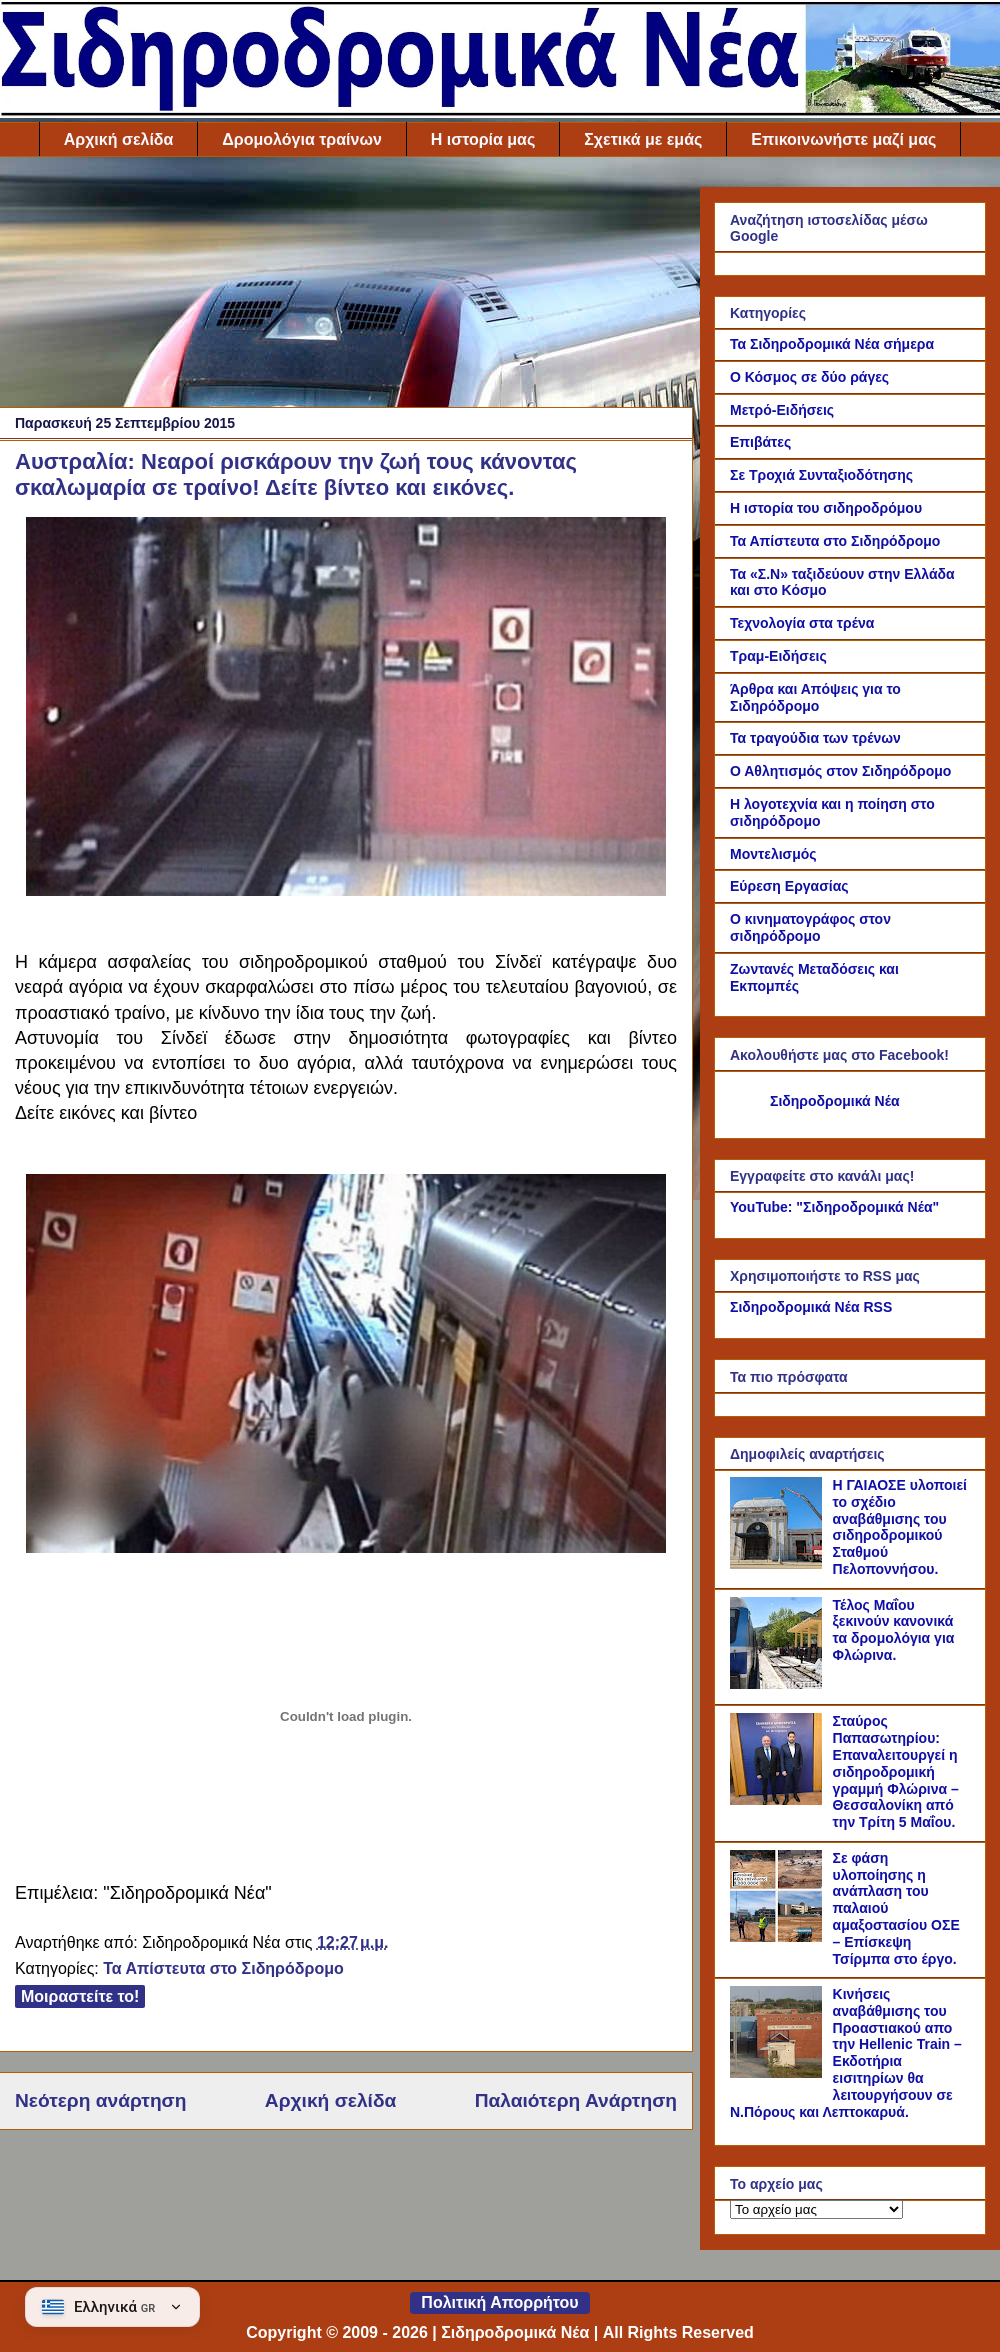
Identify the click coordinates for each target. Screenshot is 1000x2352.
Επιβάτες (760, 442)
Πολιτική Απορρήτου (499, 2302)
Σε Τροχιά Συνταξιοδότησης (821, 475)
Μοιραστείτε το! (80, 1996)
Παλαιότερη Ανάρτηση (576, 2100)
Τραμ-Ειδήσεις (778, 656)
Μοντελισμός (773, 854)
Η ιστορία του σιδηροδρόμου (826, 508)
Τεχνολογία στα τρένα (802, 623)
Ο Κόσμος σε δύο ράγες (809, 377)
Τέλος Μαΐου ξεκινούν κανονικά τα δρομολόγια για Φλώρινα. (894, 1630)
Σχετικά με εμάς (643, 139)
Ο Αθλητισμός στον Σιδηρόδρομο (840, 771)
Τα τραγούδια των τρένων (815, 738)
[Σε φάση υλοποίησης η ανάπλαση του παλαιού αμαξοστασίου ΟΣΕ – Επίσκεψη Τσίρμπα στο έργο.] (779, 1937)
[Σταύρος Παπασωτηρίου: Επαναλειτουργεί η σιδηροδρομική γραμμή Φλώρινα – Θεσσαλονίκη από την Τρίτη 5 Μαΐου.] (779, 1800)
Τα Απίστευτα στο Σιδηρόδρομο (223, 1968)
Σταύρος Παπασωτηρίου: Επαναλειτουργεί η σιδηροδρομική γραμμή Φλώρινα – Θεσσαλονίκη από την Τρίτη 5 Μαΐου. (896, 1771)
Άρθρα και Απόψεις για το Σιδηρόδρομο (815, 697)
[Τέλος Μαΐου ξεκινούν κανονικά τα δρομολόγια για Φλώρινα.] (779, 1684)
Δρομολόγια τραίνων (301, 139)
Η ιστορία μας (483, 139)
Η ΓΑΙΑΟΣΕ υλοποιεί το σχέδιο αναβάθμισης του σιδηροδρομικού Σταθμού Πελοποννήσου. (900, 1527)
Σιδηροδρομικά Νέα (835, 1101)
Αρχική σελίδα (119, 139)
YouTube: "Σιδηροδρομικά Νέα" (834, 1207)
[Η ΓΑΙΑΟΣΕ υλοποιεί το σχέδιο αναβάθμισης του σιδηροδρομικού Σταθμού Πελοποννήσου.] (779, 1564)
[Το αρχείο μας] (816, 2209)
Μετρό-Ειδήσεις (782, 410)
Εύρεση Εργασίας (789, 886)
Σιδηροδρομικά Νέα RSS (811, 1307)
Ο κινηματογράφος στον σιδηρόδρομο (810, 927)
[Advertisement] (346, 287)
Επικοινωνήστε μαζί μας (843, 139)
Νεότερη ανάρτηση (100, 2100)
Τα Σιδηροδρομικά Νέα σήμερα (832, 344)
